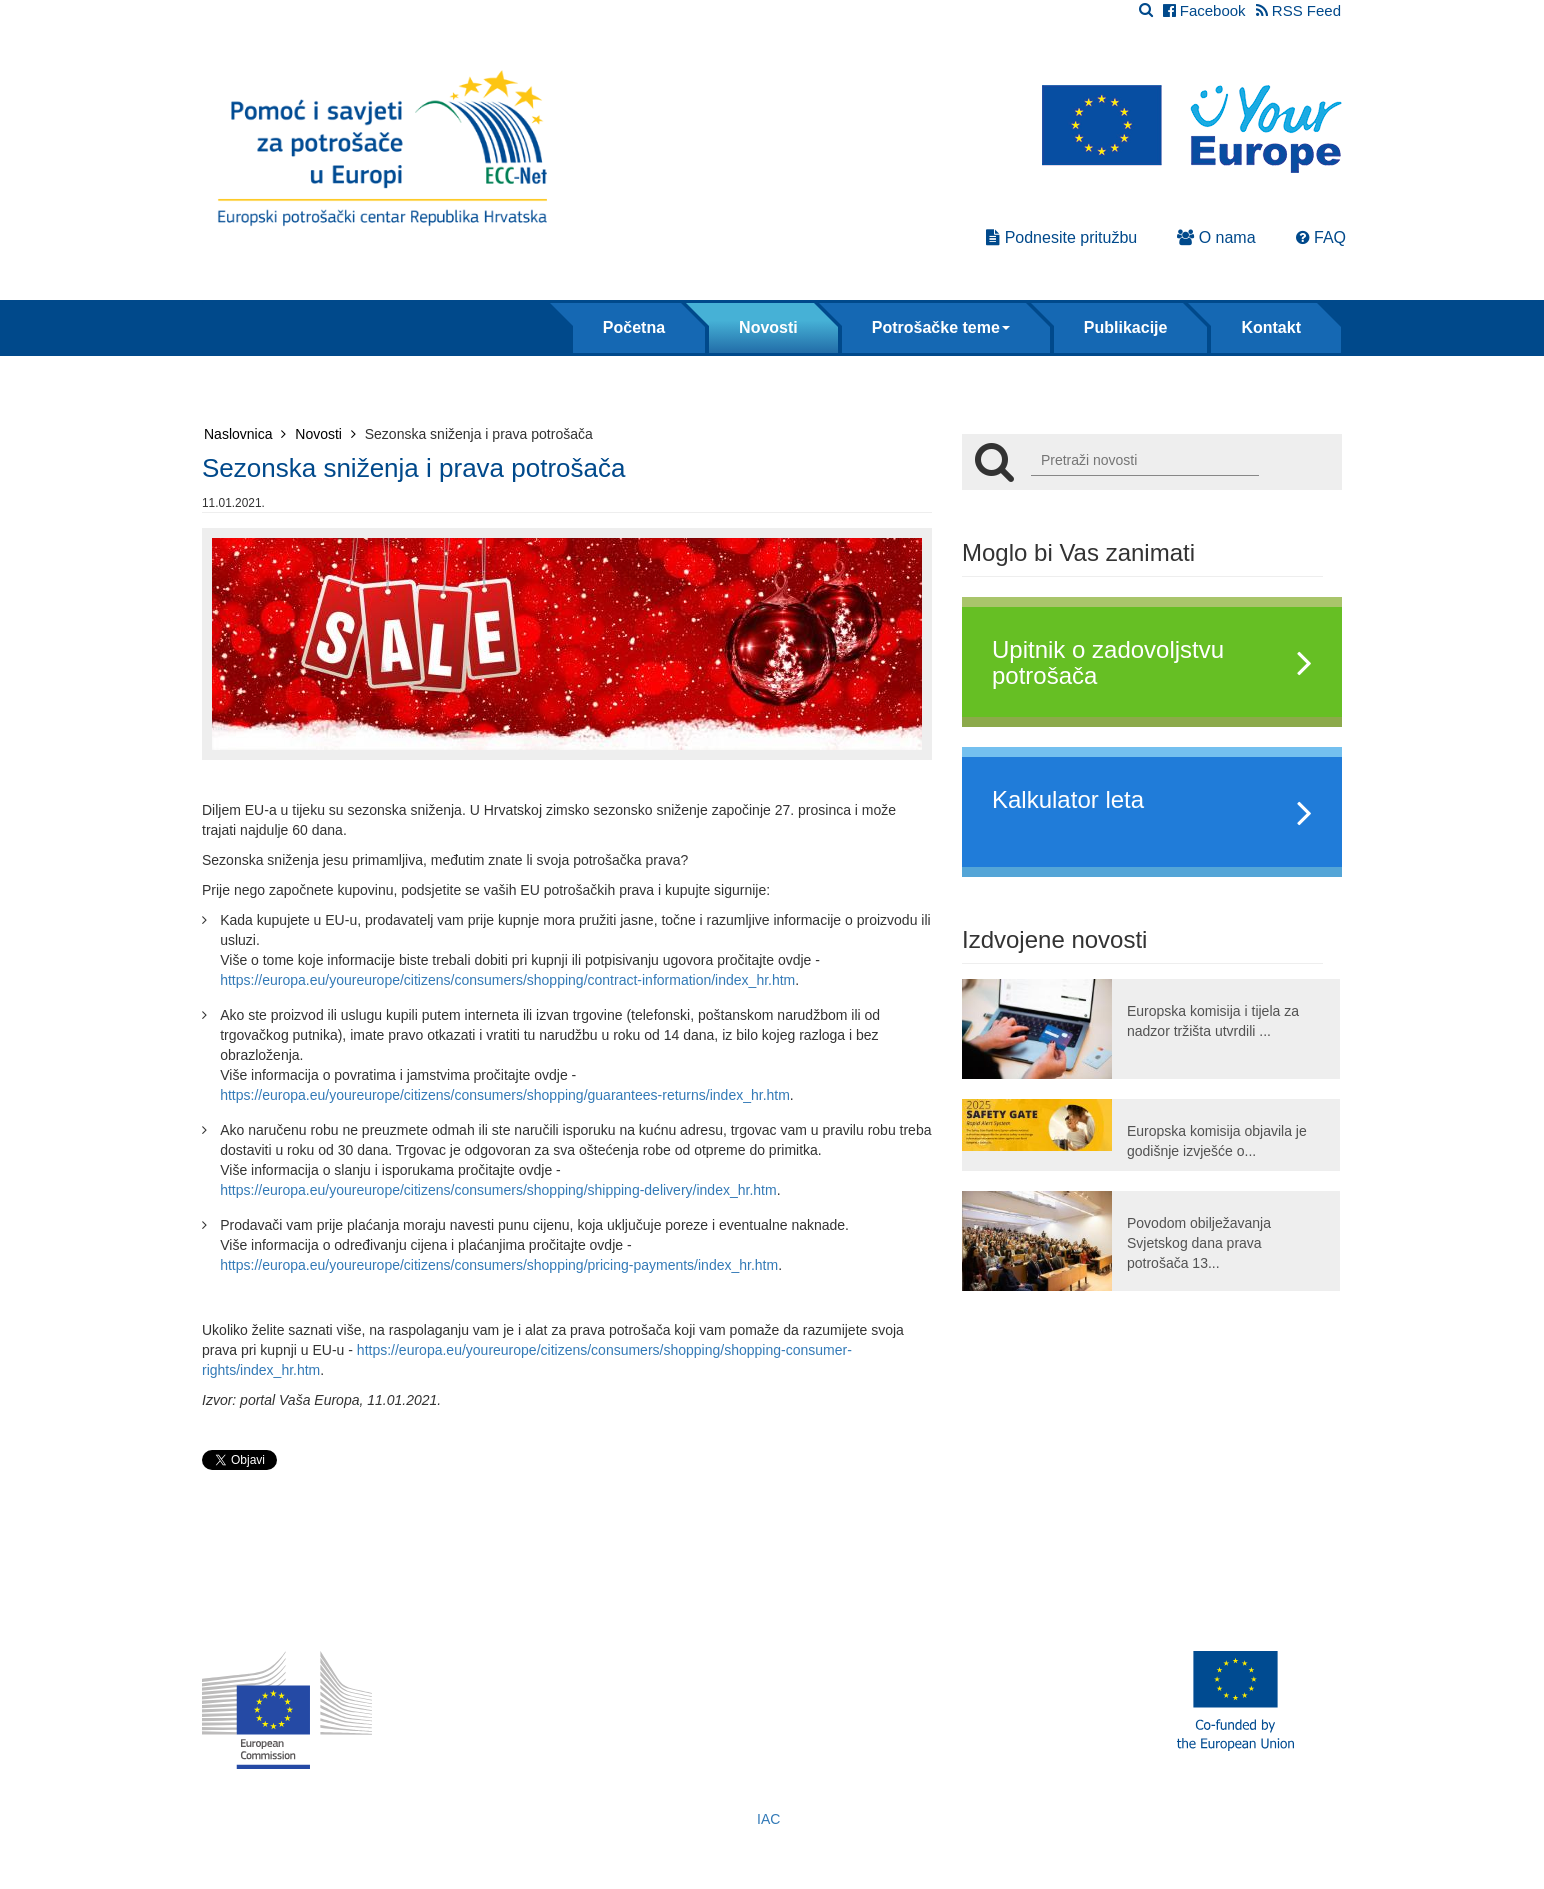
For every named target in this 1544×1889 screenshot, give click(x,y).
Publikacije (1126, 327)
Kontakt (1271, 327)
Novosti (768, 327)
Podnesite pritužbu (1061, 237)
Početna (634, 327)
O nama (1216, 237)
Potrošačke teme (941, 327)
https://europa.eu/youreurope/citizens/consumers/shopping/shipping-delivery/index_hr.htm (498, 1190)
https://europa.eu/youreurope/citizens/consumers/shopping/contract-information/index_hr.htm (507, 980)
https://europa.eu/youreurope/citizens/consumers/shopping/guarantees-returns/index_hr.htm (505, 1095)
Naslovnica (245, 434)
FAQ (1321, 237)
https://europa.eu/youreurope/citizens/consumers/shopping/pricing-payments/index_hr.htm (499, 1265)
